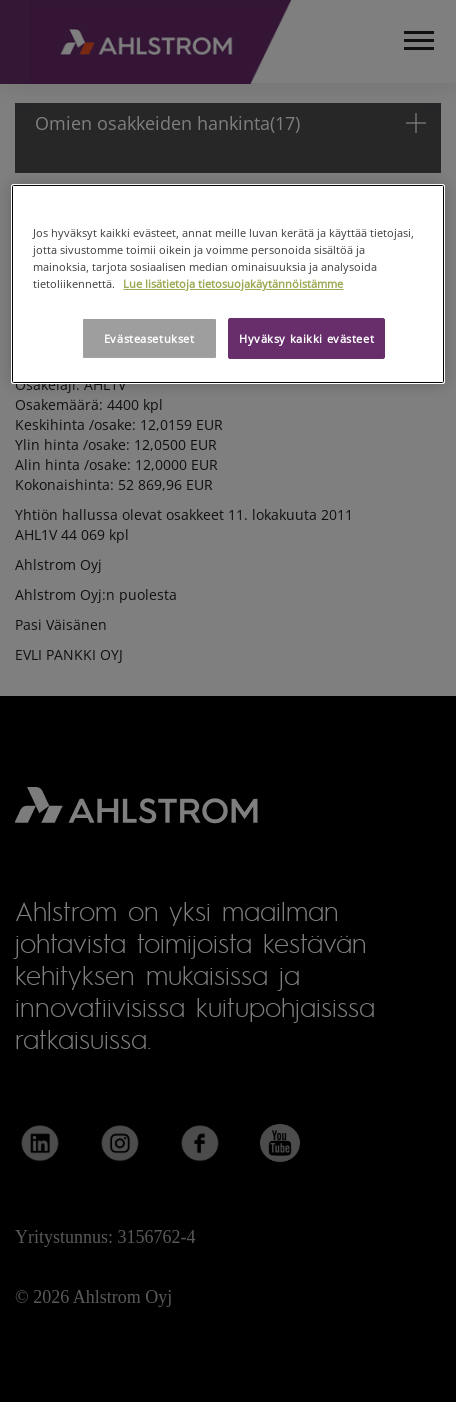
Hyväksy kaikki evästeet (306, 338)
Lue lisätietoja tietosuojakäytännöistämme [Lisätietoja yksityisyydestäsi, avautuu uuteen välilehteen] (233, 283)
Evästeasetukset (149, 338)
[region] (227, 284)
